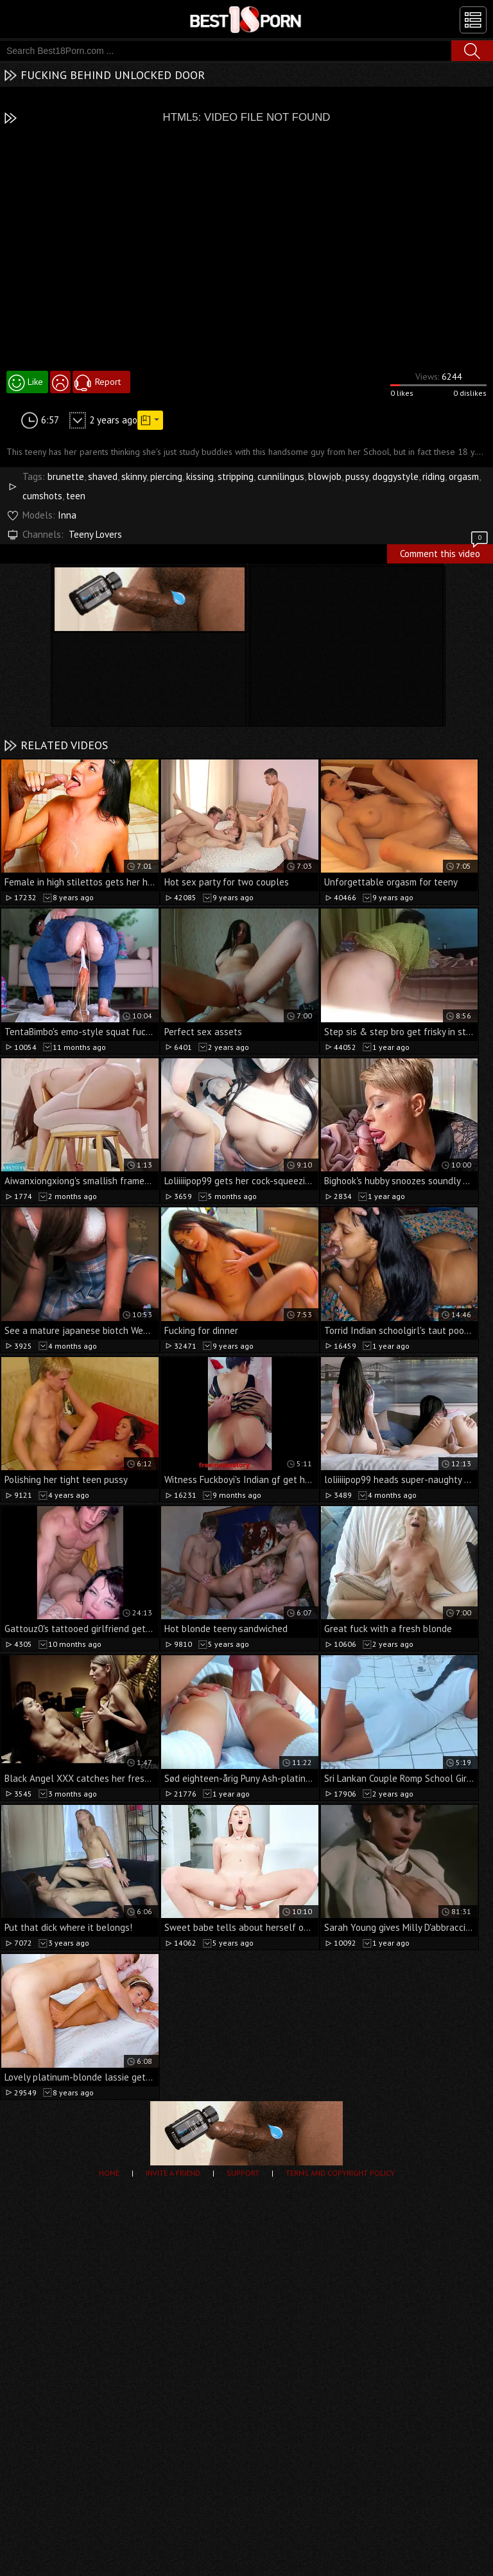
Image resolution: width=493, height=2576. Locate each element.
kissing (200, 476)
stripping (236, 476)
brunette (66, 476)
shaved (102, 476)
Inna (67, 515)
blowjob (325, 476)
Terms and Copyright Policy (340, 2173)
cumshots (42, 496)
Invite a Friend (173, 2173)
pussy (356, 476)
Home (109, 2173)
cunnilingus (280, 476)
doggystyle (395, 476)
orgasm (464, 476)
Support (243, 2173)
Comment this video (445, 552)
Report (108, 381)
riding (433, 476)
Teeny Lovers (95, 534)
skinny (133, 476)
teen (75, 496)
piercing (166, 476)
